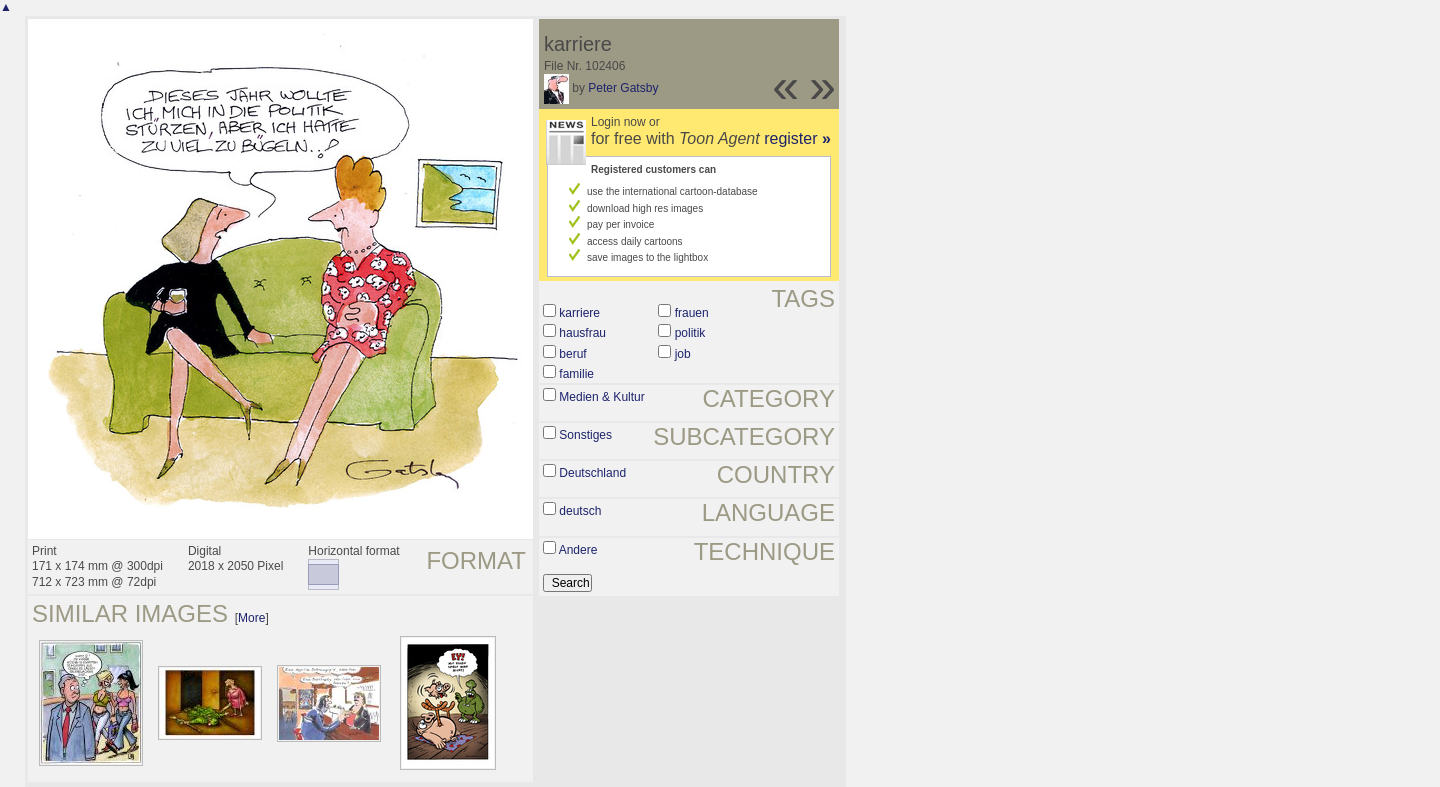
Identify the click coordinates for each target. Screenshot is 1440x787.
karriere (579, 313)
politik (690, 333)
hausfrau (582, 333)
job (683, 354)
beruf (572, 354)
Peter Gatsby (623, 88)
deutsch (580, 511)
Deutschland (592, 473)
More (251, 618)
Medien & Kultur (601, 397)
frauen (692, 313)
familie (576, 374)
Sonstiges (585, 435)
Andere (578, 550)
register (797, 138)
